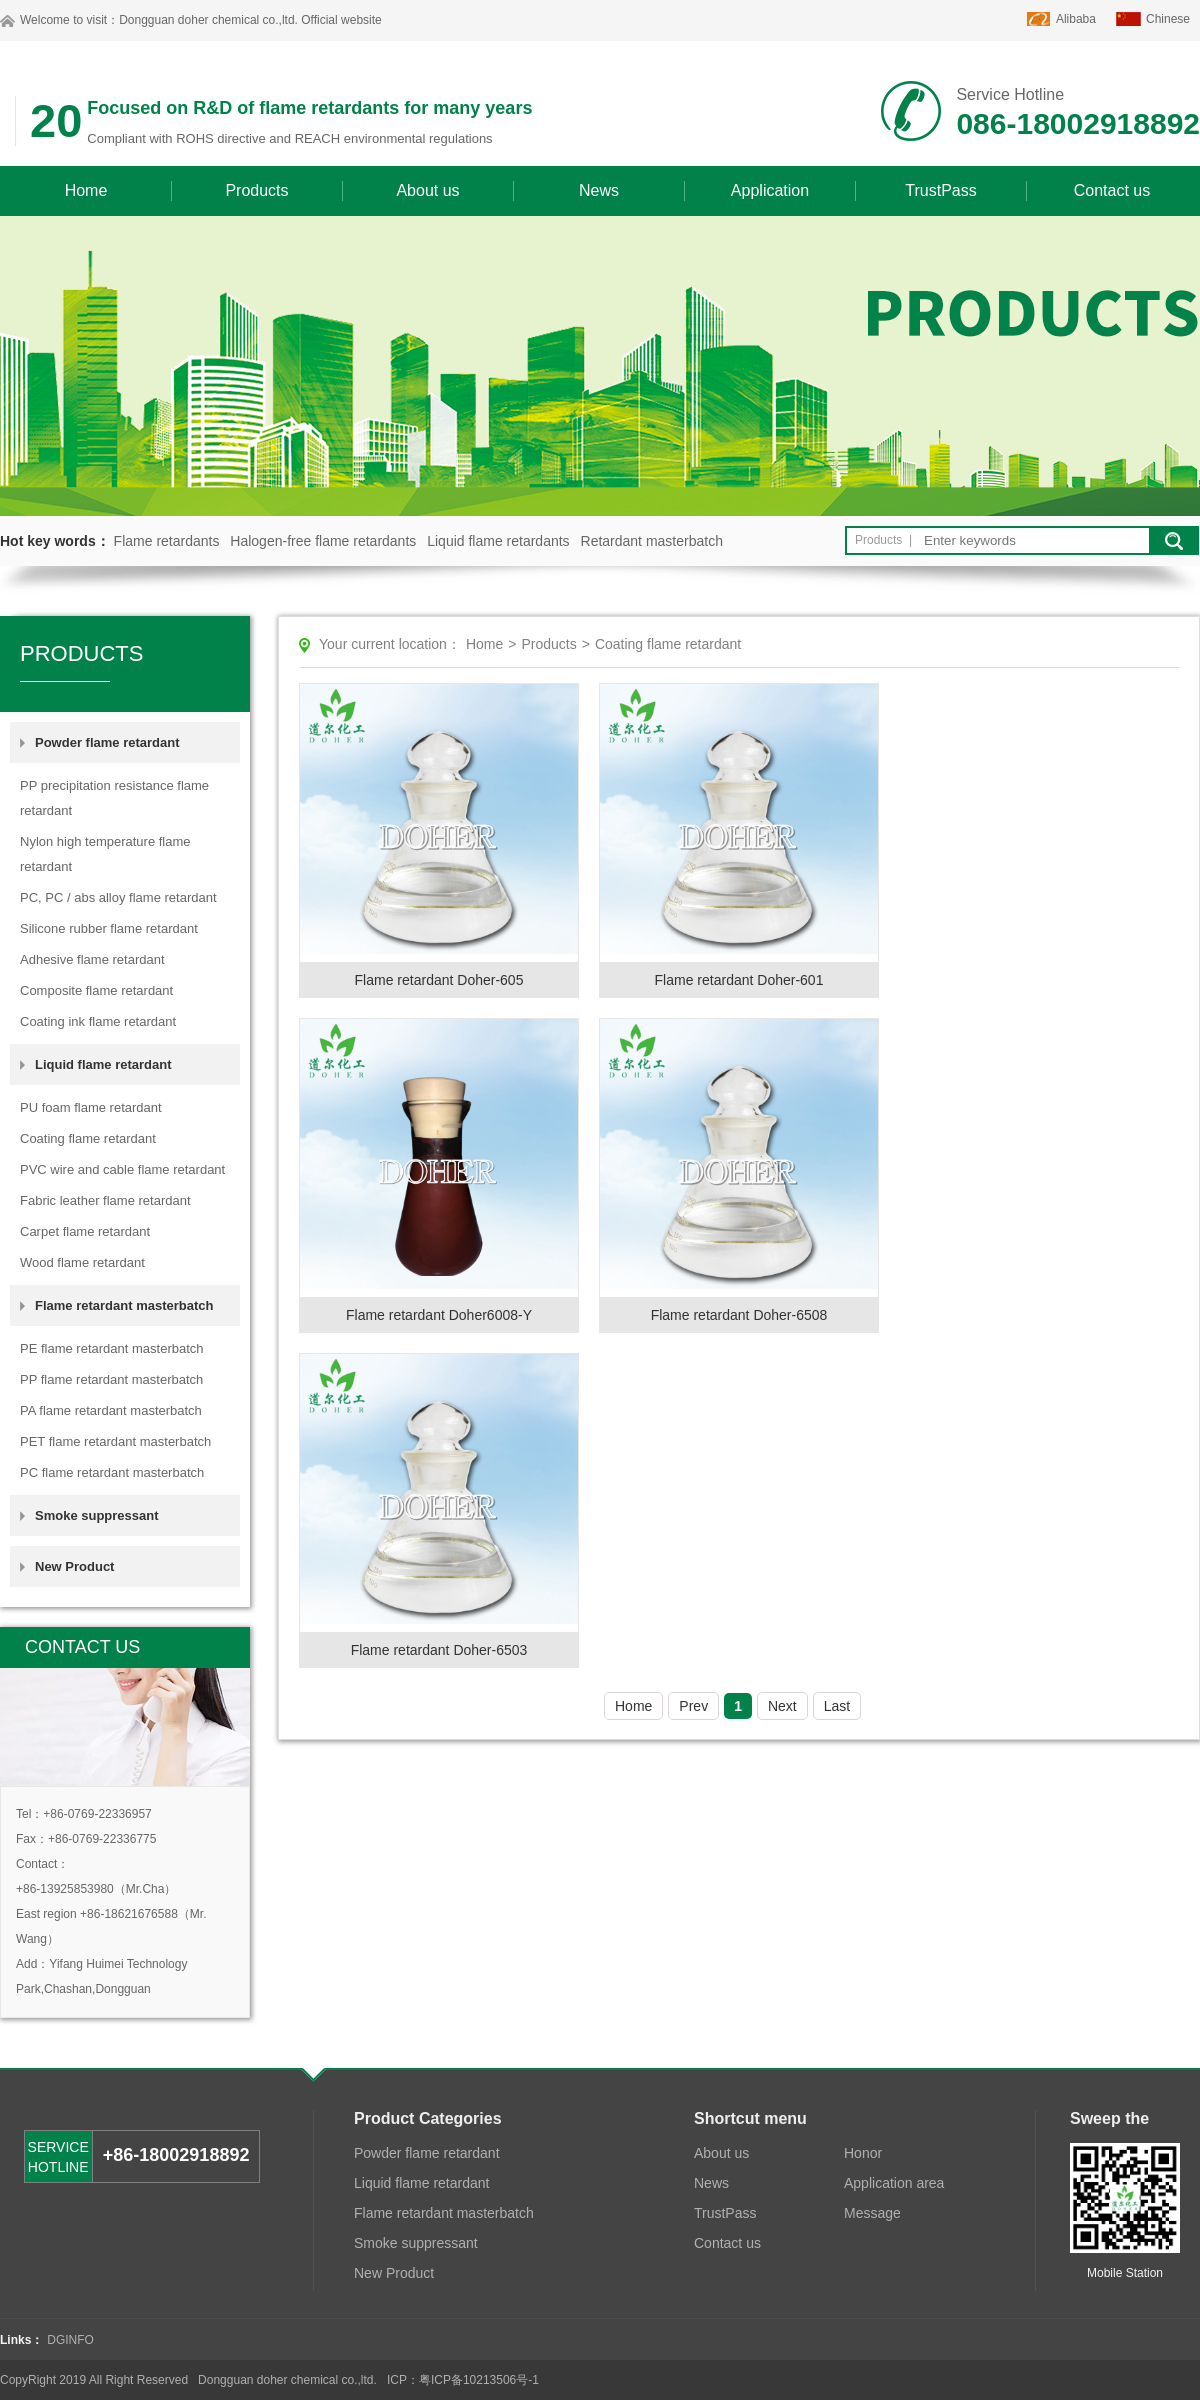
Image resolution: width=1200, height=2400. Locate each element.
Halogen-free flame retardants (323, 541)
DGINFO (70, 2340)
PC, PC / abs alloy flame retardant (118, 897)
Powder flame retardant (427, 2153)
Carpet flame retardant (85, 1231)
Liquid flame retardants (498, 541)
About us (427, 190)
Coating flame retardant (88, 1138)
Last (837, 1706)
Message (872, 2213)
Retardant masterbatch (652, 541)
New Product (74, 1566)
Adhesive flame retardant (92, 959)
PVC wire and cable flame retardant (122, 1169)
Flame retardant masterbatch (444, 2213)
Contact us (1112, 190)
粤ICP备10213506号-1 (479, 2380)
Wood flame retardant (82, 1262)
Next (782, 1706)
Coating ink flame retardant (98, 1021)
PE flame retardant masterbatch (112, 1348)
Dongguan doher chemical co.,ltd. (208, 20)
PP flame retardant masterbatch (111, 1379)
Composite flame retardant (96, 990)
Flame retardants (167, 541)
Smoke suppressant (97, 1515)
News (599, 190)
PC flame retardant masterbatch (112, 1472)
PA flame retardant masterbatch (111, 1410)
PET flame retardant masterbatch (115, 1441)
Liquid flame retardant (421, 2183)
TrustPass (940, 190)
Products (256, 190)
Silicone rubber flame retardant (109, 928)
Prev (693, 1706)
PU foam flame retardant (91, 1107)
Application (770, 190)
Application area (894, 2183)
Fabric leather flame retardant (105, 1200)
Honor (863, 2153)
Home (86, 190)
